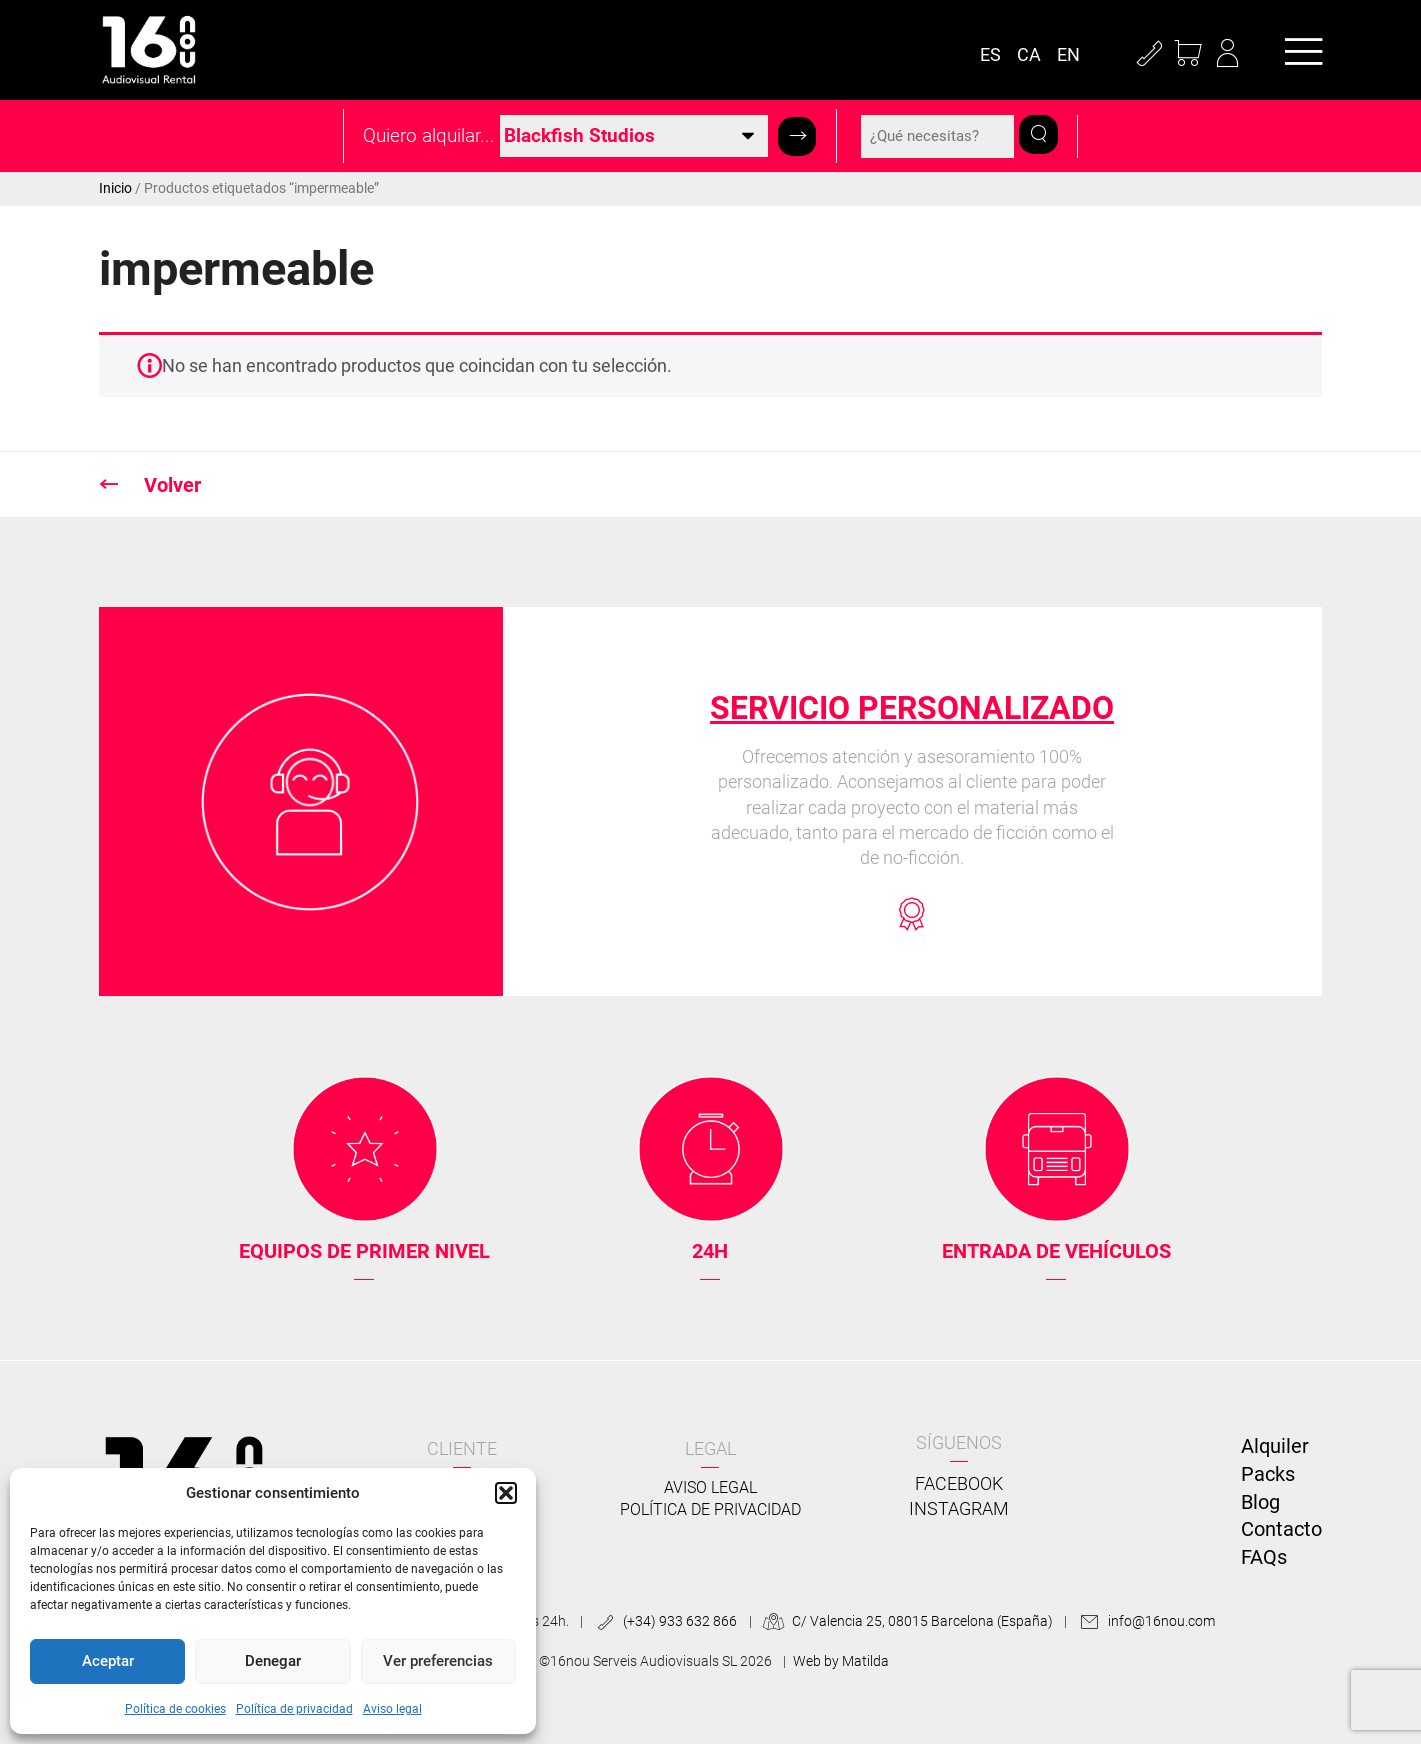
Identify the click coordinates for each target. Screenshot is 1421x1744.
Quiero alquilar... (429, 135)
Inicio (115, 188)
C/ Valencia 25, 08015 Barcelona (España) (906, 1621)
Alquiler (1275, 1446)
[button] (506, 1493)
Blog (1260, 1502)
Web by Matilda (841, 1661)
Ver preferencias (438, 1661)
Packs (1268, 1474)
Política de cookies (175, 1709)
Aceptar (108, 1661)
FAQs (1264, 1557)
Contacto (1281, 1529)
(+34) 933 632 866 (663, 1621)
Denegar (273, 1661)
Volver (170, 485)
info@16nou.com (1144, 1621)
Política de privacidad (294, 1709)
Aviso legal (392, 1709)
